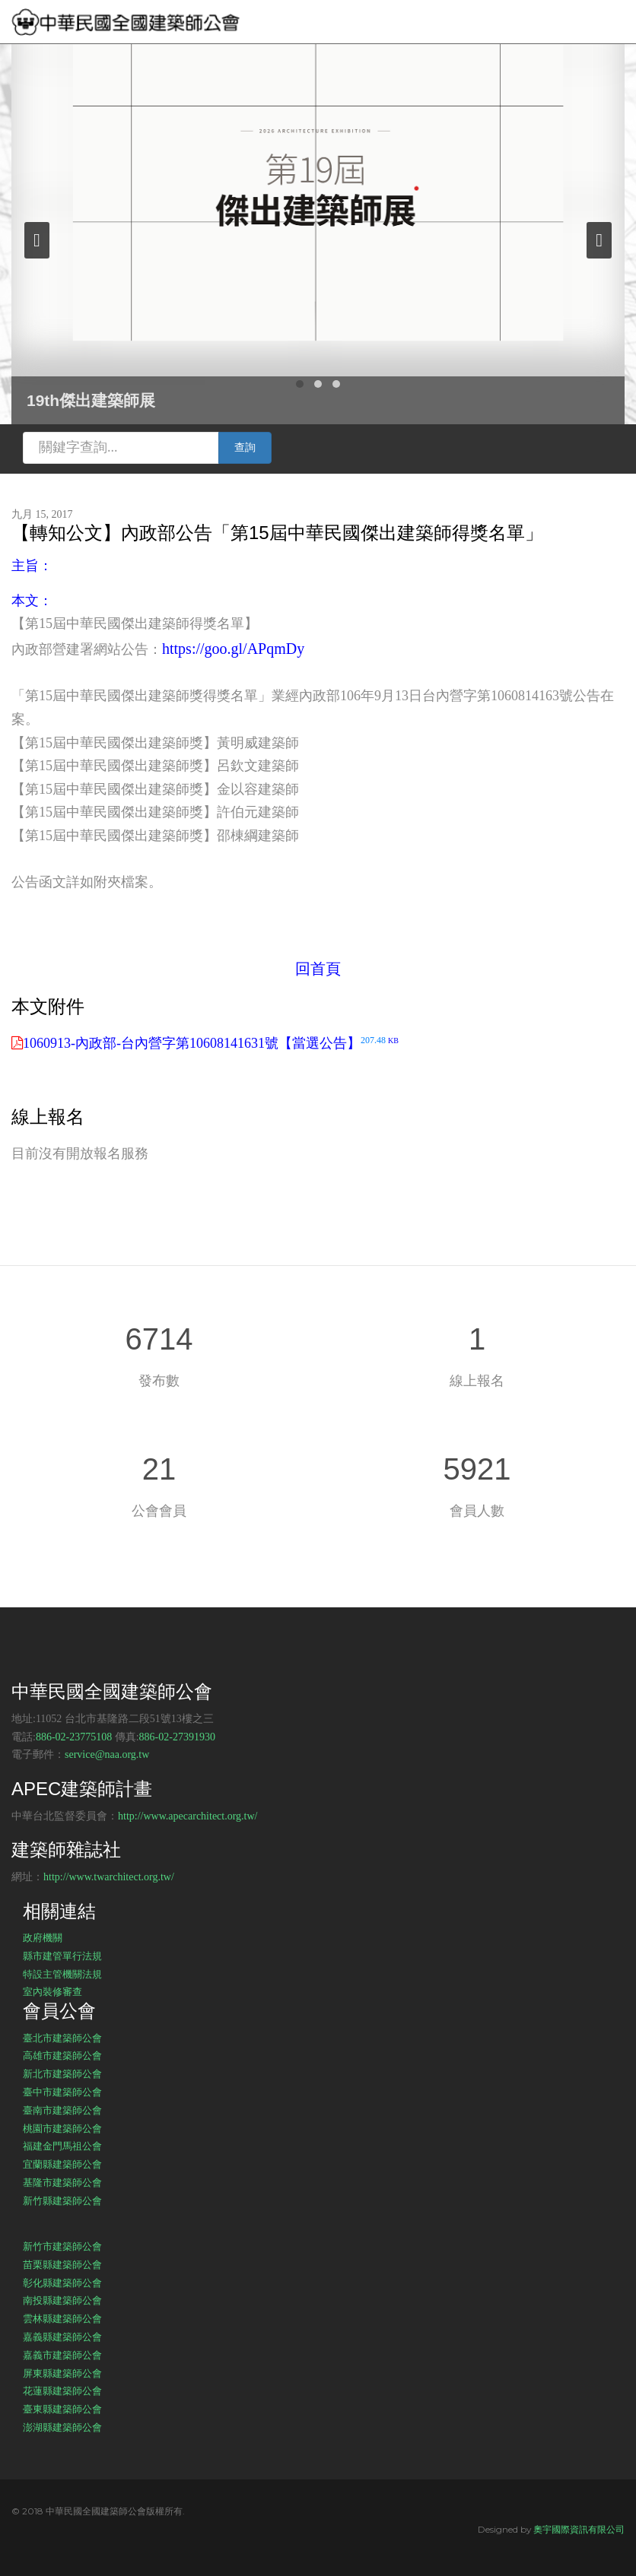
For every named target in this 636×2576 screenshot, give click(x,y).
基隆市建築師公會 (62, 2182)
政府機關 (42, 1937)
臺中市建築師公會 (62, 2092)
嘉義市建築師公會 (62, 2355)
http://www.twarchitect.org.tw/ (108, 1877)
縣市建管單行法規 (62, 1955)
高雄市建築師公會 (62, 2055)
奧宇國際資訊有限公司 (579, 2529)
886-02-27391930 (177, 1737)
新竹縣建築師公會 (62, 2200)
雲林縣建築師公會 (62, 2318)
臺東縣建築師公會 (62, 2409)
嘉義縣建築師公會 (62, 2336)
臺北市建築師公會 (62, 2038)
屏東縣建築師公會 (62, 2373)
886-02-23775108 (74, 1737)
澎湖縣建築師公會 (62, 2427)
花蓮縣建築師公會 (62, 2390)
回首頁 (318, 968)
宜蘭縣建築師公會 (62, 2164)
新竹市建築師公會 (62, 2246)
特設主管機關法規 (62, 1974)
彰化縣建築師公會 (62, 2282)
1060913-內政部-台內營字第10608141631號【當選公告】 (211, 1043)
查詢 (245, 447)
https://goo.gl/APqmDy (233, 648)
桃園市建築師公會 (62, 2128)
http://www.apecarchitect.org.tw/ (188, 1816)
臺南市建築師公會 (62, 2110)
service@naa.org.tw (107, 1754)
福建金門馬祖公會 (62, 2146)
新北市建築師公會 (62, 2073)
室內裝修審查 (52, 1991)
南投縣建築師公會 (62, 2300)
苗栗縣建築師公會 (62, 2264)
